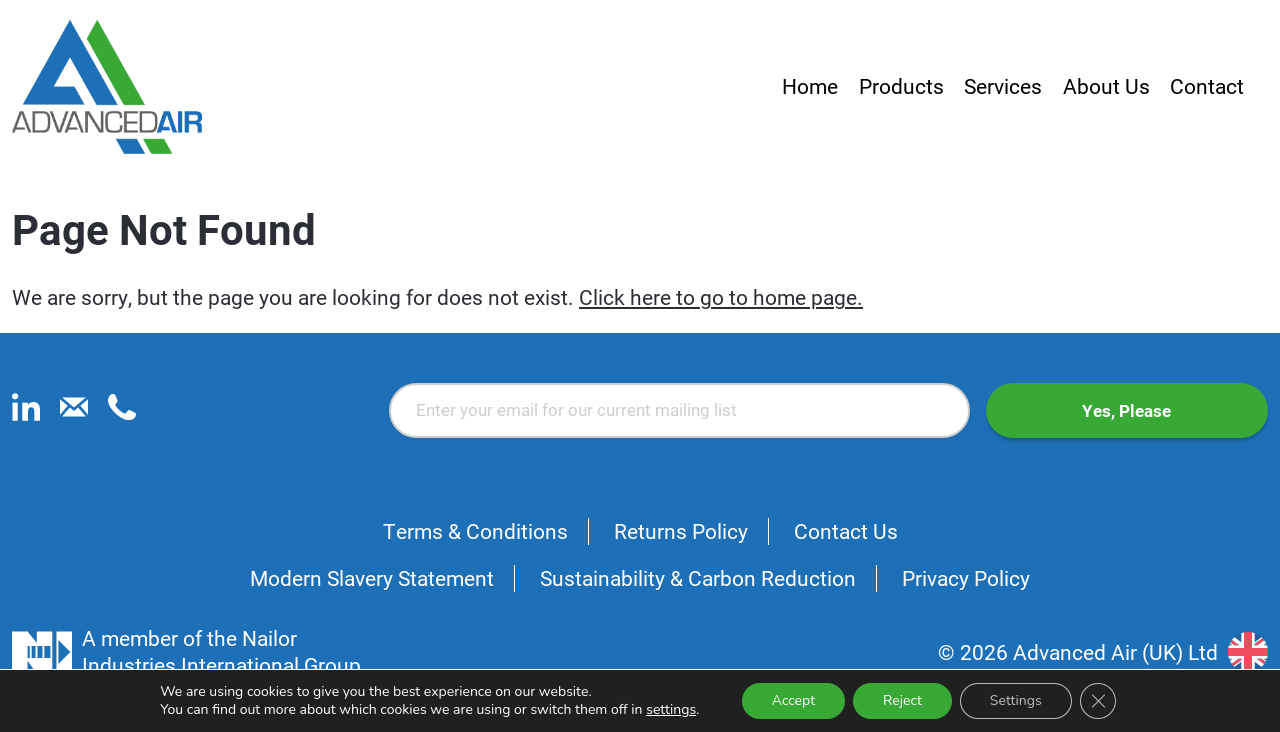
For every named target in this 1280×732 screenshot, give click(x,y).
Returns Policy (681, 531)
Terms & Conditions (475, 531)
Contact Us (846, 531)
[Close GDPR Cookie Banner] (1098, 701)
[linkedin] (26, 413)
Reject (902, 700)
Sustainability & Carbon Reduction (698, 578)
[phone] (122, 413)
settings (671, 710)
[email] (74, 413)
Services (1003, 86)
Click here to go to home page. (721, 297)
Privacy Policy (966, 578)
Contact (1207, 86)
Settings (1016, 700)
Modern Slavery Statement (372, 578)
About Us (1106, 86)
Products (901, 86)
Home (810, 86)
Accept (793, 700)
